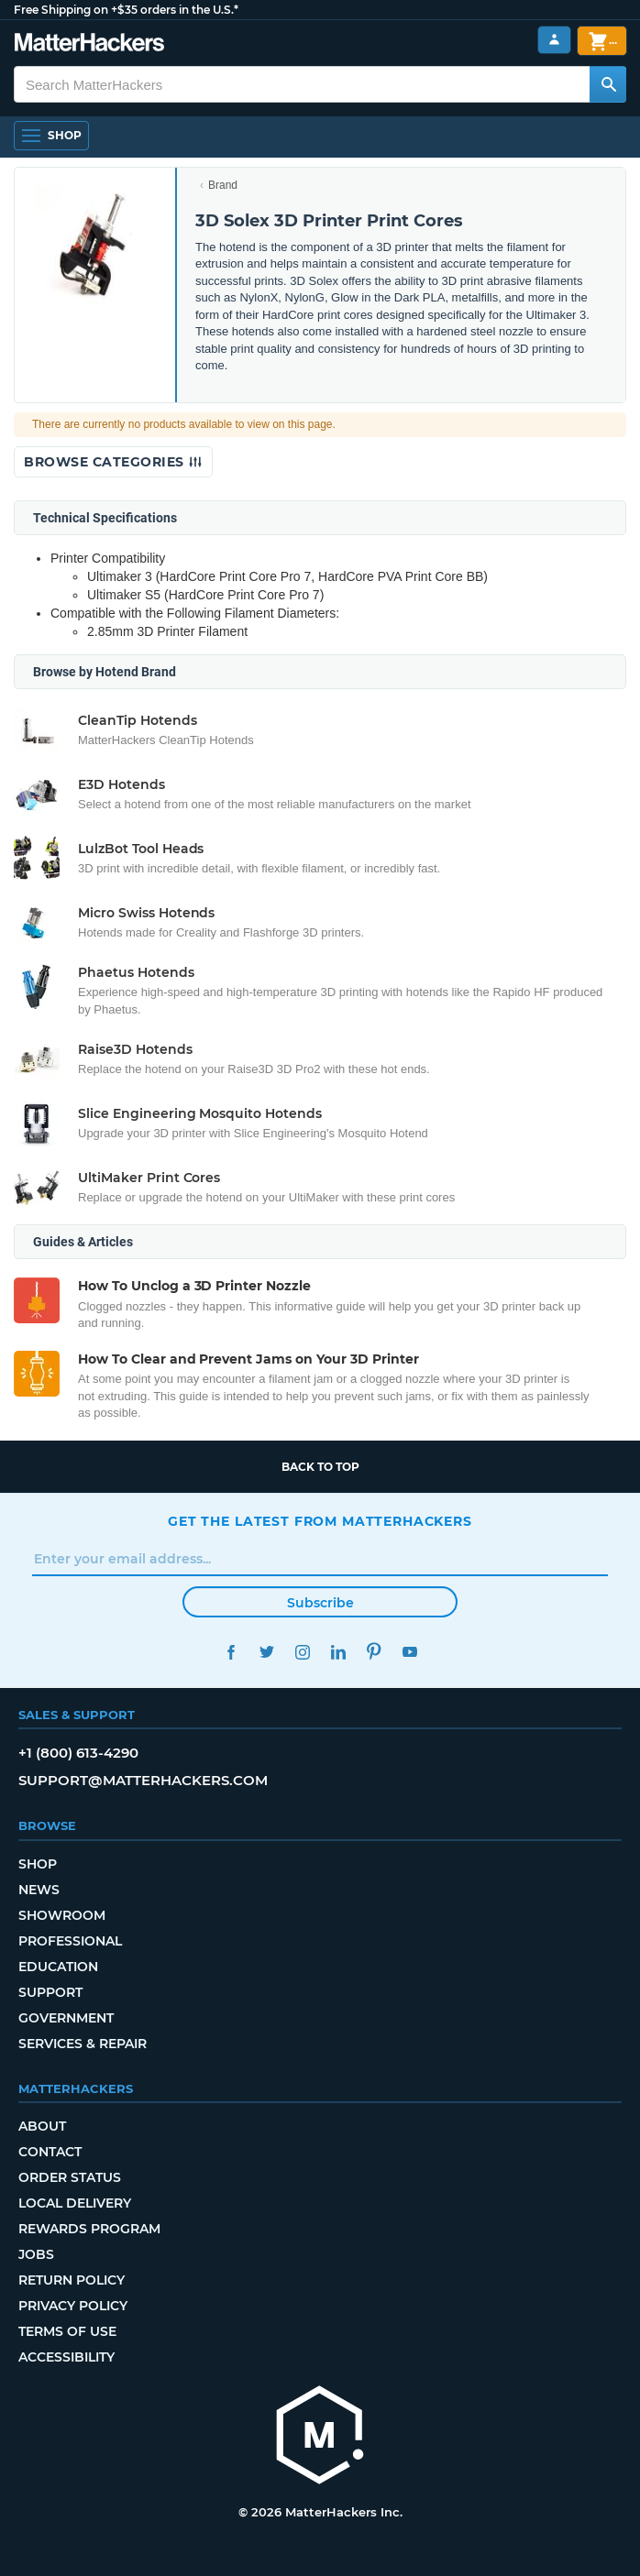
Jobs (36, 2254)
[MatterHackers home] (320, 2437)
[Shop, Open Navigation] (51, 135)
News (39, 1889)
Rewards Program (89, 2228)
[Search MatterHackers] (608, 84)
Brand (222, 185)
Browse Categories (113, 462)
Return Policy (71, 2280)
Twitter (266, 1652)
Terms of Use (67, 2331)
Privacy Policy (72, 2305)
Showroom (61, 1915)
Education (58, 1966)
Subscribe (320, 1603)
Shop (37, 1864)
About (42, 2126)
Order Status (69, 2177)
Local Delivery (74, 2203)
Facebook (231, 1652)
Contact (50, 2151)
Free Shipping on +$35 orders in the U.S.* (126, 9)
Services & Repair (82, 2043)
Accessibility (66, 2357)
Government (66, 2018)
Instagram (302, 1652)
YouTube (409, 1652)
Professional (70, 1941)
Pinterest (374, 1652)
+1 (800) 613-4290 (78, 1752)
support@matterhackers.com (143, 1780)
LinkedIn (338, 1652)
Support (50, 1992)
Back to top (320, 1467)
